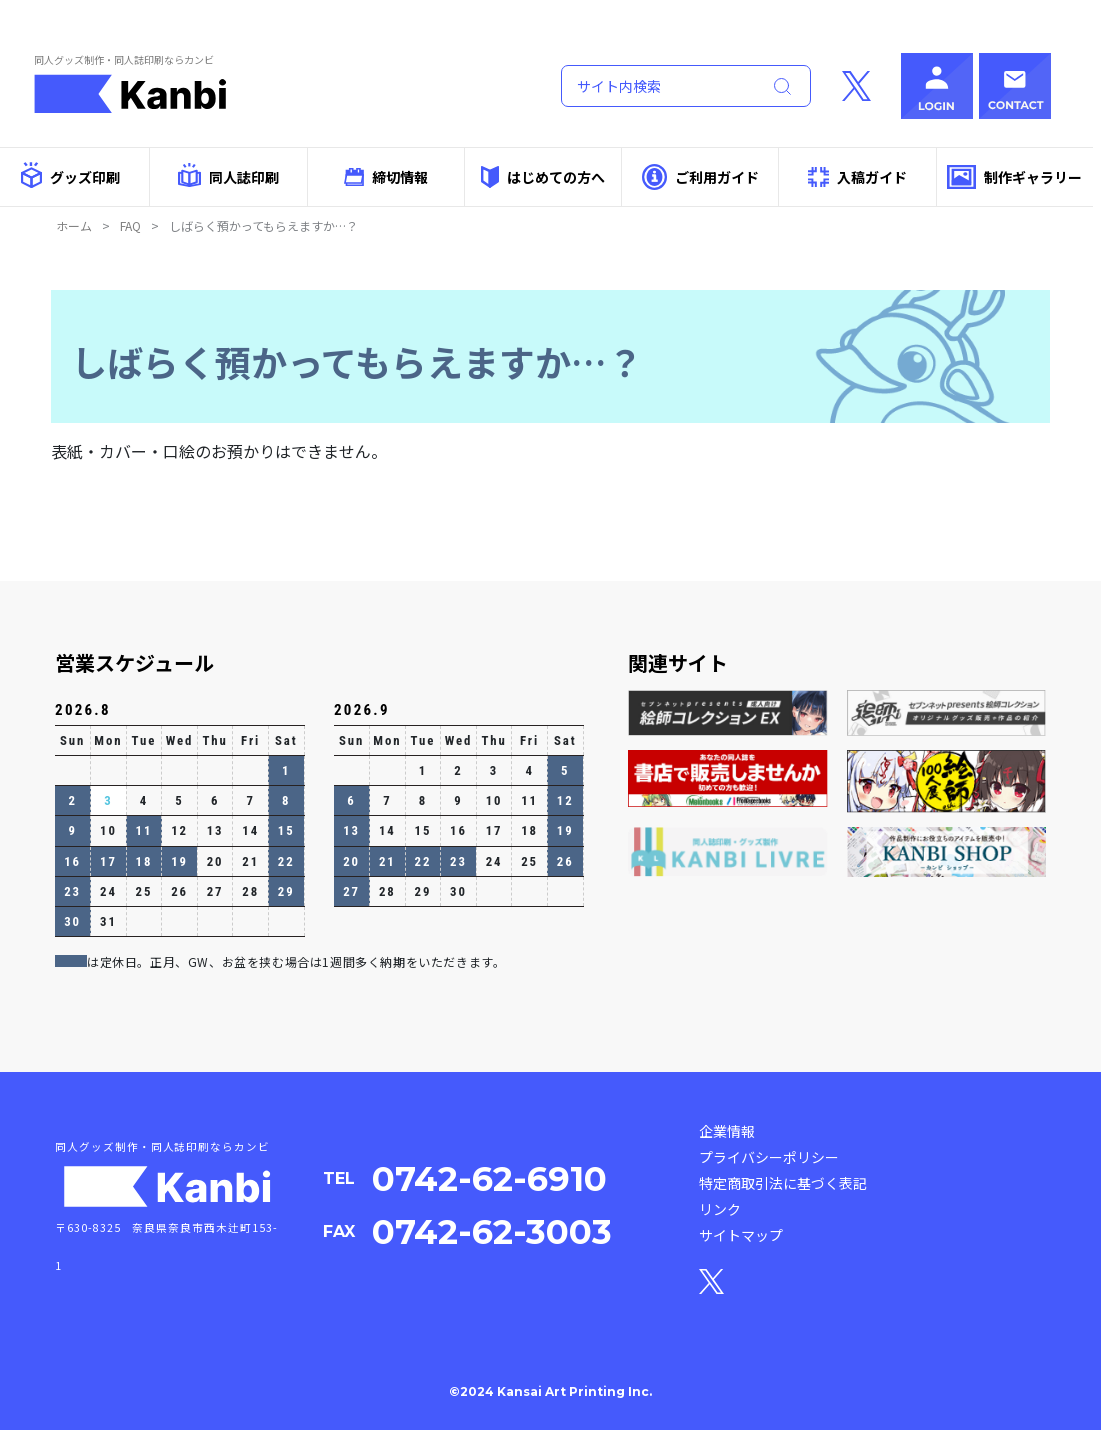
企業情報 (727, 1131)
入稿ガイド (858, 177)
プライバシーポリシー (769, 1157)
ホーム (74, 225)
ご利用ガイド (700, 176)
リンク (720, 1209)
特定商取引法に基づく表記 (783, 1183)
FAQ (130, 225)
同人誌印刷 (228, 175)
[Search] (657, 86)
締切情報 (386, 177)
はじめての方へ (543, 176)
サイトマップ (741, 1235)
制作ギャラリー (1014, 177)
